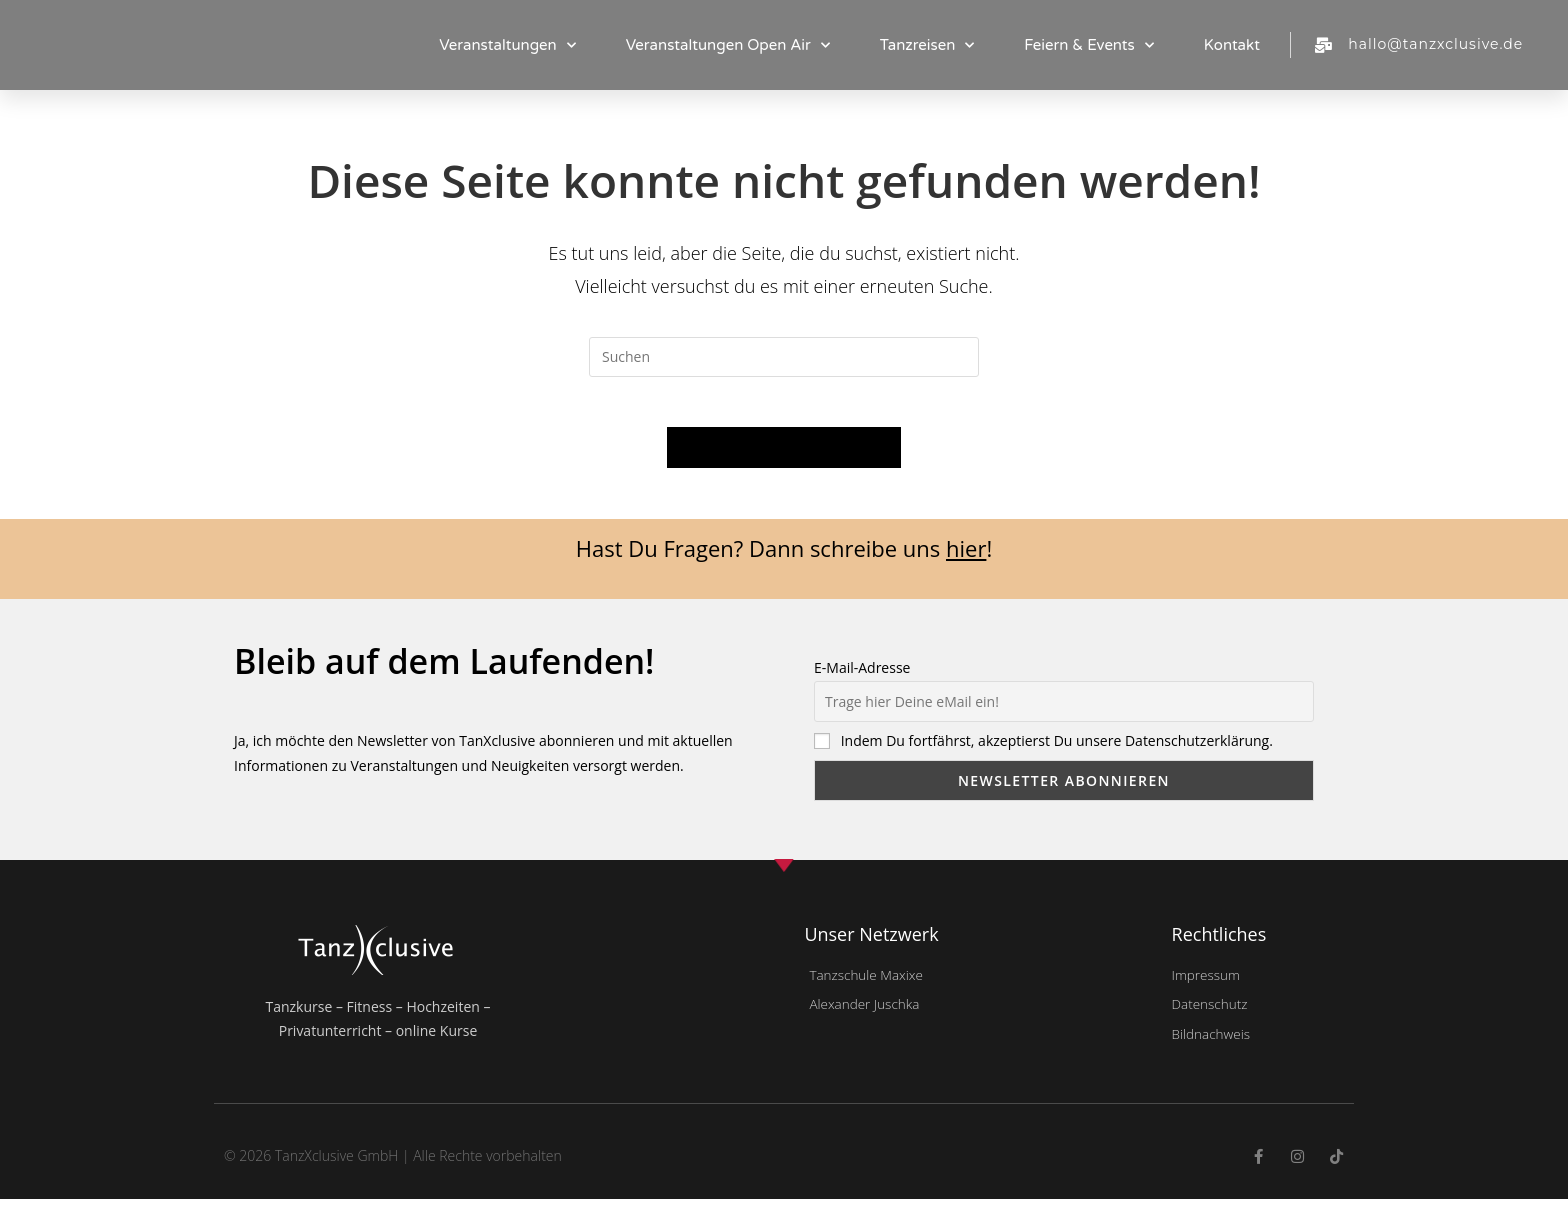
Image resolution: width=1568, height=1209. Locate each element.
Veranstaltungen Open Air (728, 45)
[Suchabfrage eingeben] (784, 357)
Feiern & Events (1088, 45)
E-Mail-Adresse (862, 678)
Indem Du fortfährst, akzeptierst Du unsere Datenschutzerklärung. (1057, 751)
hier (966, 559)
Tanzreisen (927, 45)
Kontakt (1232, 45)
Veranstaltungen (507, 45)
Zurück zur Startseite (784, 458)
